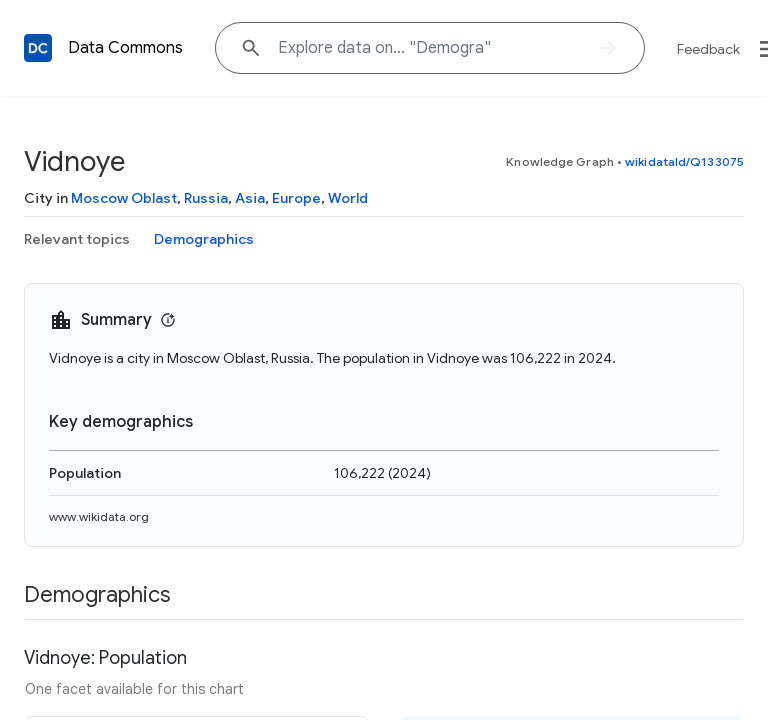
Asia (250, 198)
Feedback (708, 49)
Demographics (204, 239)
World (348, 198)
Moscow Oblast (124, 198)
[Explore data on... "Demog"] (430, 48)
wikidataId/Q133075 (684, 161)
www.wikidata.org (99, 516)
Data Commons (125, 48)
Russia (206, 198)
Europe (296, 198)
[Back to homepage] (38, 48)
